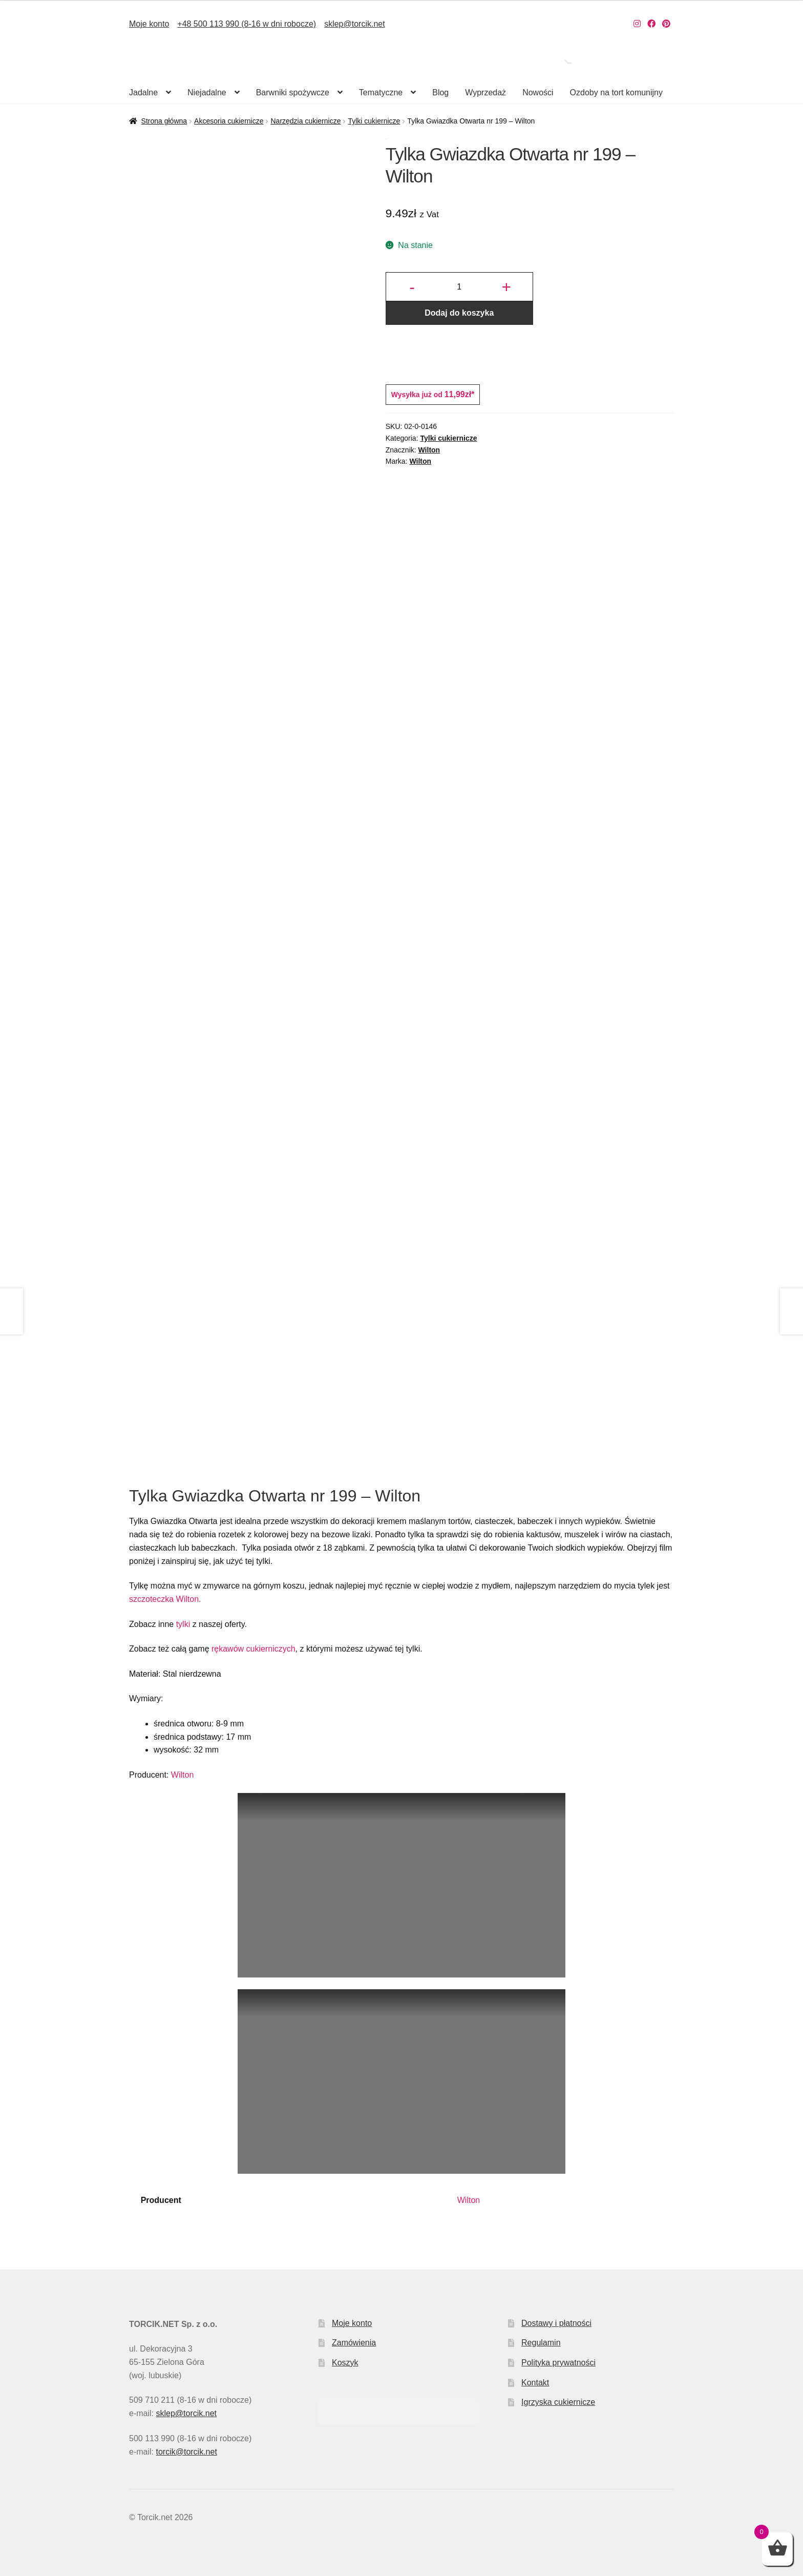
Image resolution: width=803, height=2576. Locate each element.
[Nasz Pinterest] (666, 23)
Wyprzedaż (485, 92)
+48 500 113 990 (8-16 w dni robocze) (246, 23)
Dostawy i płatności (556, 2323)
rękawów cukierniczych (253, 1648)
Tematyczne (381, 92)
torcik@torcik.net (186, 2451)
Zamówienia (354, 2342)
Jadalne (143, 92)
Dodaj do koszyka (459, 312)
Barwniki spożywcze (292, 92)
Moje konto (149, 23)
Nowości (537, 92)
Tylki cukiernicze (374, 121)
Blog (440, 92)
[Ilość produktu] (459, 287)
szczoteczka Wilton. (165, 1599)
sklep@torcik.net (354, 23)
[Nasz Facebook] (651, 23)
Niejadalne (206, 92)
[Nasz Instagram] (637, 23)
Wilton (429, 450)
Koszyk (345, 2362)
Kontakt (535, 2382)
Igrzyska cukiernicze (558, 2402)
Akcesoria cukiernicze (228, 121)
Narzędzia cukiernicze (305, 121)
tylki (183, 1624)
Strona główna (164, 121)
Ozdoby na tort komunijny (616, 92)
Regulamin (540, 2342)
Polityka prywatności (558, 2362)
